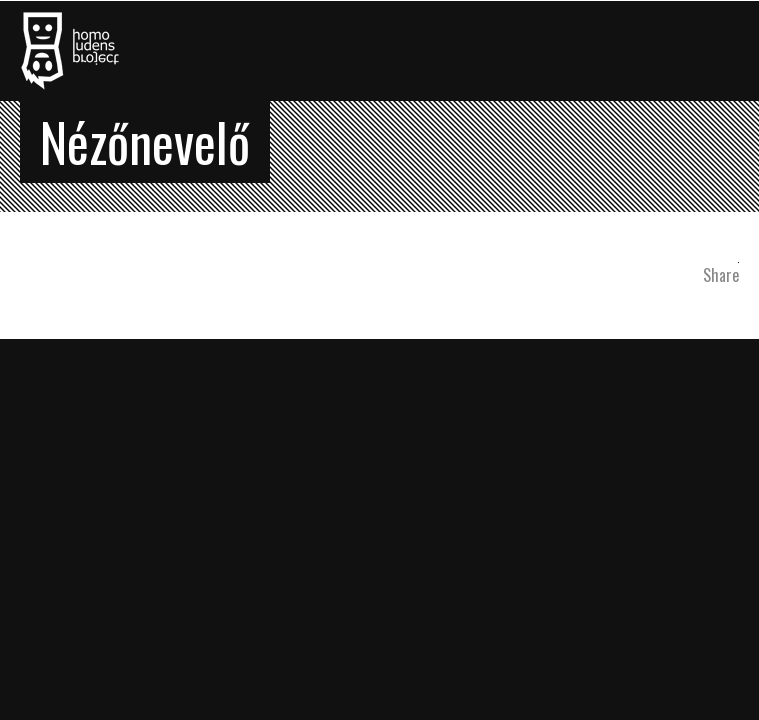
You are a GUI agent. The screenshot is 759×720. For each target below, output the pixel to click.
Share (721, 275)
